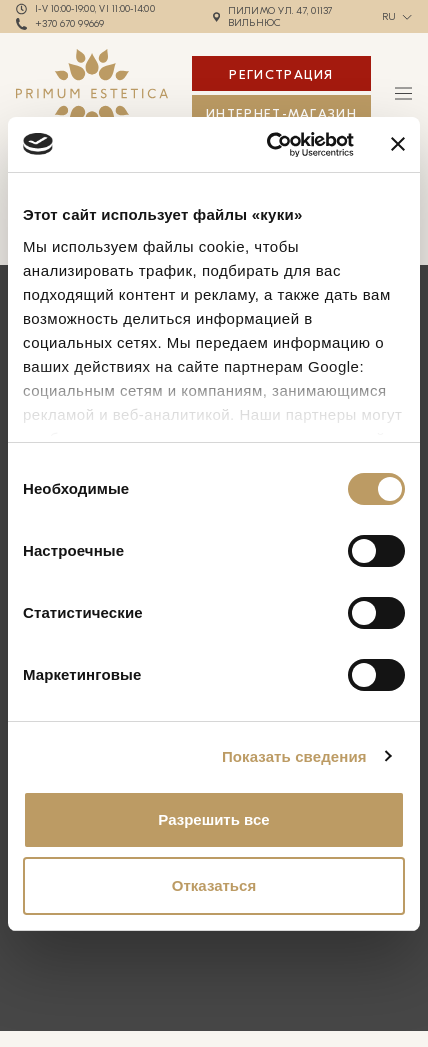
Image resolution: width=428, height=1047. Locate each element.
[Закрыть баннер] (398, 144)
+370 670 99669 (70, 24)
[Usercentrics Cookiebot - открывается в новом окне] (269, 145)
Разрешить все (213, 819)
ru (389, 17)
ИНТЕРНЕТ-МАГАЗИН (281, 113)
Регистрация (281, 74)
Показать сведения (294, 756)
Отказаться (214, 885)
